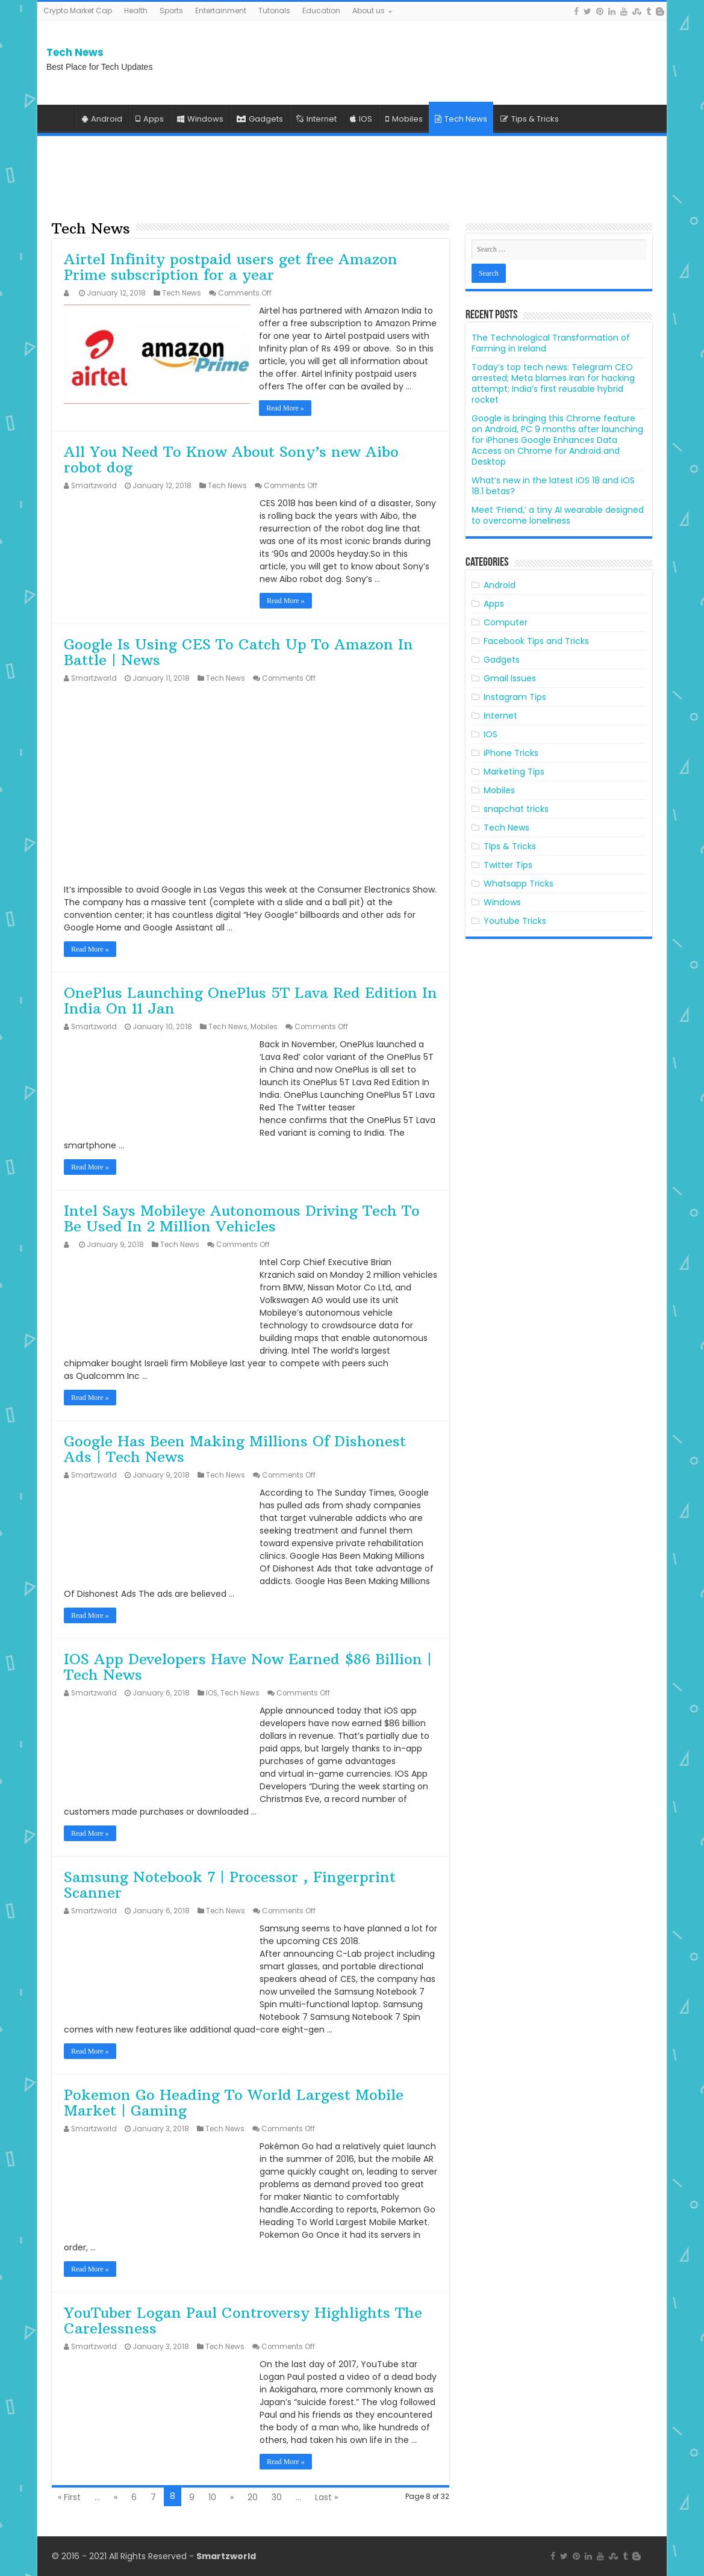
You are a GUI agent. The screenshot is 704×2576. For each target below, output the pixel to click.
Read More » (286, 408)
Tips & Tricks (529, 119)
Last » (326, 2497)
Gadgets (260, 119)
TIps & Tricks (510, 846)
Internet (316, 119)
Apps (150, 119)
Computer (506, 622)
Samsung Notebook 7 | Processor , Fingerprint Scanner (230, 1884)
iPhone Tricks (511, 753)
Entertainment (220, 10)
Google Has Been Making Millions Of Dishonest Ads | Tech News (235, 1449)
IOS (361, 119)
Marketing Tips (514, 772)
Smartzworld (94, 486)
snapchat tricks (516, 809)
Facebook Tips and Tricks (536, 641)
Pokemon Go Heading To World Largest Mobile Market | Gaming (233, 2102)
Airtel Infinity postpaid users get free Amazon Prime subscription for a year (230, 266)
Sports (171, 10)
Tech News (75, 52)
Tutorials (274, 10)
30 (277, 2497)
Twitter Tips (508, 865)
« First (69, 2497)
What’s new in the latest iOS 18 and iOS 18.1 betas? (553, 485)
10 (212, 2497)
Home (59, 117)
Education (321, 10)
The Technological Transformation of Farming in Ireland (551, 343)
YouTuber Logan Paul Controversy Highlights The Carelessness (243, 2320)
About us (368, 10)
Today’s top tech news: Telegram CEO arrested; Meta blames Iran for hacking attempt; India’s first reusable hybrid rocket (553, 383)
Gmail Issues (510, 678)
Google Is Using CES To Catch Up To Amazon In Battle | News (238, 652)
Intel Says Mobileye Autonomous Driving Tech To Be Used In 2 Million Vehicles (242, 1218)
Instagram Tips (515, 697)
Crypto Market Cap (77, 10)
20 (253, 2497)
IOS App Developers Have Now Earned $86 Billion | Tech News (248, 1666)
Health (136, 10)
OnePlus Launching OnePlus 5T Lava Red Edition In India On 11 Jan (250, 1000)
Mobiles (404, 119)
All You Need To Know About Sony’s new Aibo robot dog (231, 459)
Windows (200, 119)
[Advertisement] (561, 63)
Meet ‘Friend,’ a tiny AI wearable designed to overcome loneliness (558, 515)
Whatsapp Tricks (518, 884)
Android (102, 119)
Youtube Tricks (515, 921)
